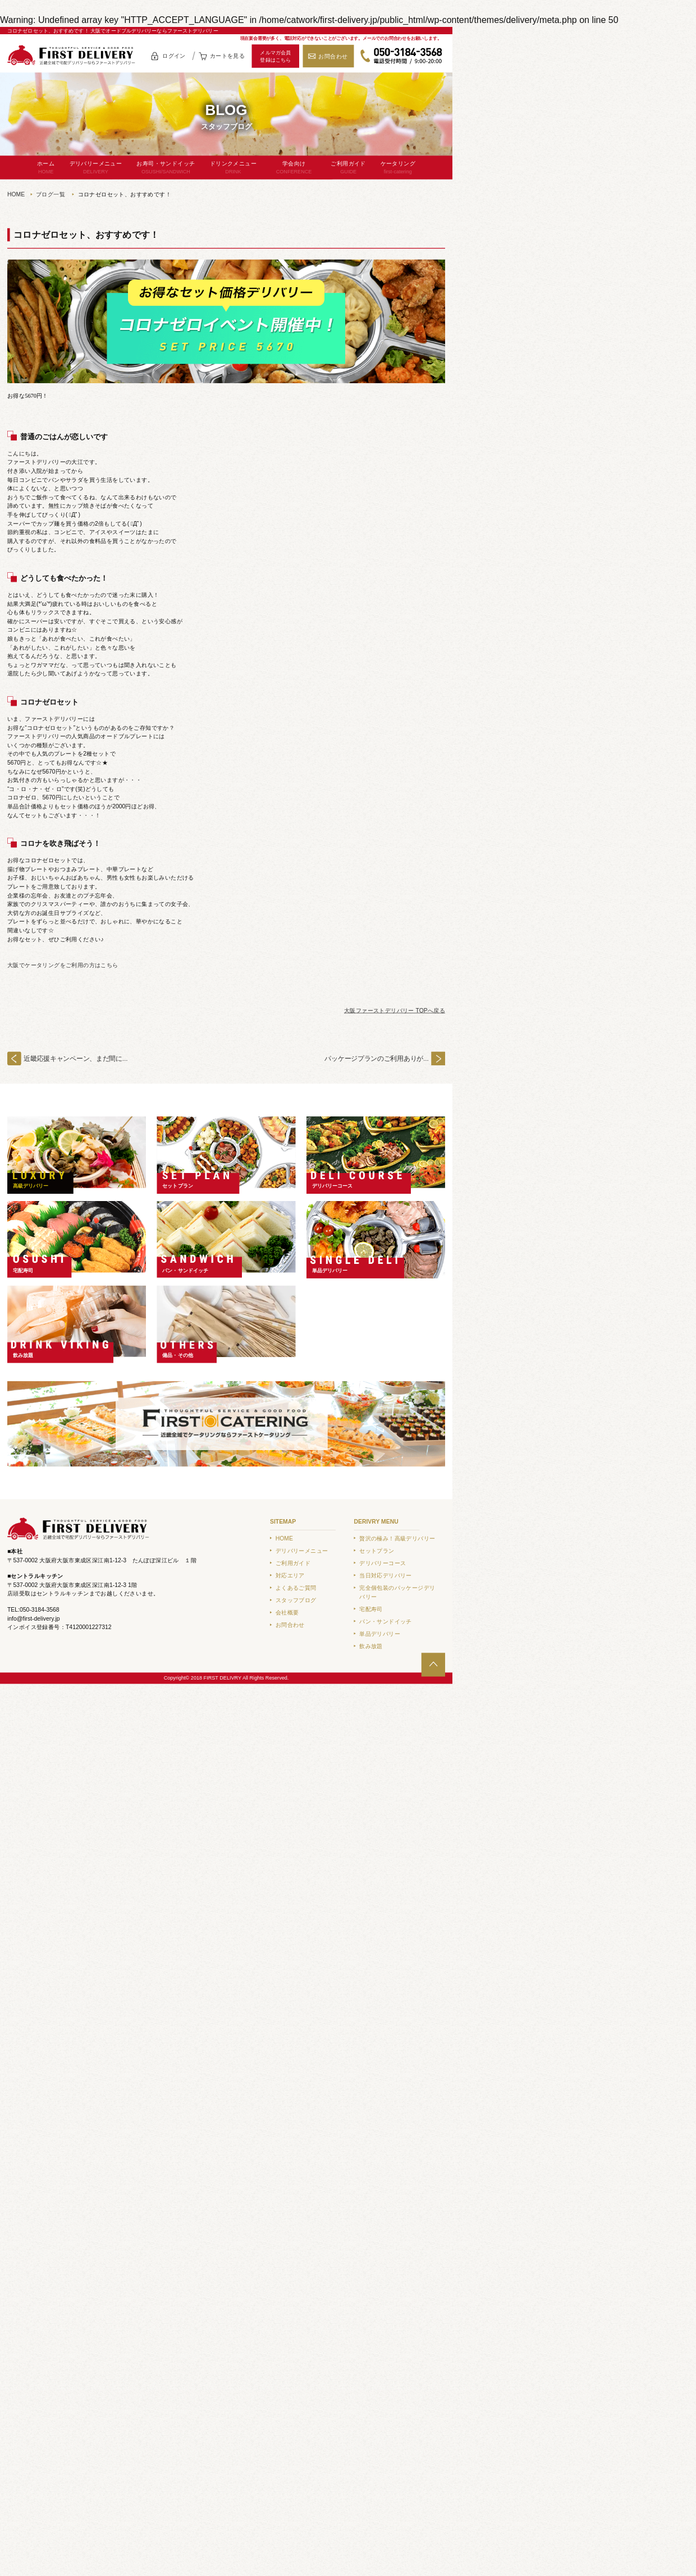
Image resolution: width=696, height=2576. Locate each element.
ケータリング (398, 168)
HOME (16, 194)
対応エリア (290, 1575)
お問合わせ (332, 56)
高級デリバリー (31, 1186)
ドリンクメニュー (233, 168)
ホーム (45, 168)
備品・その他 (177, 1355)
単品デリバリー (330, 1270)
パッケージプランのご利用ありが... (376, 1058)
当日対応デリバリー (385, 1575)
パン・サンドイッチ (185, 1270)
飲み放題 (23, 1355)
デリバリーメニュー (96, 168)
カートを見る (227, 56)
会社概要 (287, 1612)
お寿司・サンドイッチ (165, 168)
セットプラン (177, 1186)
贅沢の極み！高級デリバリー (397, 1538)
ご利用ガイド (348, 168)
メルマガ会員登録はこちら (275, 56)
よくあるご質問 (296, 1588)
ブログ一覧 (50, 194)
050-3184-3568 (401, 56)
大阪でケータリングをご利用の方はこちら (62, 965)
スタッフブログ (296, 1600)
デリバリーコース (332, 1186)
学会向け (294, 168)
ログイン (174, 56)
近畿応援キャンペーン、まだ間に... (75, 1058)
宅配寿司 (23, 1270)
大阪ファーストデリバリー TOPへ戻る (394, 1011)
